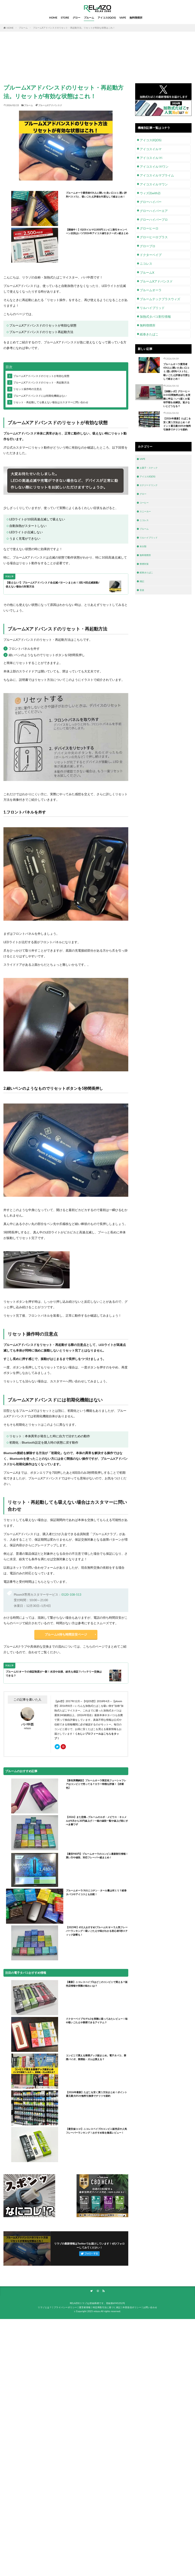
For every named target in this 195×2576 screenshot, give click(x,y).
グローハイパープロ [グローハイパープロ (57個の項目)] (154, 219)
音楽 (142, 618)
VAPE (122, 17)
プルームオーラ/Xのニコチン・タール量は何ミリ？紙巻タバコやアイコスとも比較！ (97, 1894)
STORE (65, 17)
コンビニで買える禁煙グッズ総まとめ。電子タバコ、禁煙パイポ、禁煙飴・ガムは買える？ (96, 2059)
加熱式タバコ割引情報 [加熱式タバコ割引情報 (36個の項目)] (155, 316)
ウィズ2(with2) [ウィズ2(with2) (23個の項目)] (150, 193)
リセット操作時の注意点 (24, 389)
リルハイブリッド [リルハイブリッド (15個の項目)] (152, 308)
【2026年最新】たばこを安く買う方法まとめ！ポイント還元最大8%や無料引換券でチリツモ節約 (97, 2098)
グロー (76, 17)
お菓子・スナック (150, 488)
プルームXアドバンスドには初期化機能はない (37, 395)
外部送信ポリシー (132, 2309)
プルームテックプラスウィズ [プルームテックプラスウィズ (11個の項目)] (160, 299)
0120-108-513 (71, 1594)
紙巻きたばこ (147, 600)
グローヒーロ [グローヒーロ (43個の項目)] (149, 228)
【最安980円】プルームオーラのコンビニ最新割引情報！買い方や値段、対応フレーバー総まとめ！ (96, 1860)
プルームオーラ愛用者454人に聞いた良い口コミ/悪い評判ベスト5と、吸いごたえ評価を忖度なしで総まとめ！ (96, 197)
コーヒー (145, 525)
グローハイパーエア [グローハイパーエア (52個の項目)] (154, 211)
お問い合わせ (150, 2309)
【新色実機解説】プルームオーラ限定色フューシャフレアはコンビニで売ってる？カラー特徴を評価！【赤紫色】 (96, 1787)
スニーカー (146, 535)
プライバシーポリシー (65, 2309)
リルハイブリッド (150, 563)
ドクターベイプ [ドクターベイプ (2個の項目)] (151, 255)
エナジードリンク (150, 507)
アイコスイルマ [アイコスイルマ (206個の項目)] (151, 149)
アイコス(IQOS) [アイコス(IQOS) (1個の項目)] (150, 140)
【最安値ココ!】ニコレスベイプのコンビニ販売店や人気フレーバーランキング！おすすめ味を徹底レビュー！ (97, 2135)
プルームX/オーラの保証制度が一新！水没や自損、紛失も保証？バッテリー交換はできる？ (54, 1673)
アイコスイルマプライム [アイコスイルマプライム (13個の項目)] (157, 175)
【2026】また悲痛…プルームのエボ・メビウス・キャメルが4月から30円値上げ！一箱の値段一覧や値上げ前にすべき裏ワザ (96, 1823)
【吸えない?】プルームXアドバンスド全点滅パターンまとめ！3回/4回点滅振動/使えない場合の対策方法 (53, 584)
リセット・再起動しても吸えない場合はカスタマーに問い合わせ (47, 402)
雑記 (142, 609)
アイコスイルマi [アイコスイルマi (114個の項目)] (151, 158)
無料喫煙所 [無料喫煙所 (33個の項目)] (147, 325)
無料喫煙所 (135, 17)
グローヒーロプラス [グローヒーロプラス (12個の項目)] (154, 237)
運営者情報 (85, 2309)
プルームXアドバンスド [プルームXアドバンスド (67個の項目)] (156, 281)
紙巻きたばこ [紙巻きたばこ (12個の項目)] (149, 334)
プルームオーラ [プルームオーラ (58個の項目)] (151, 290)
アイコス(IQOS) (107, 17)
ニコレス (145, 544)
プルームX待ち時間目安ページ (66, 1634)
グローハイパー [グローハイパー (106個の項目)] (151, 202)
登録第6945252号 (115, 2305)
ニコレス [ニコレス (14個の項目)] (146, 263)
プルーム (89, 17)
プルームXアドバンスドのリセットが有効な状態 (38, 376)
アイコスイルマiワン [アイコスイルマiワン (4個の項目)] (154, 166)
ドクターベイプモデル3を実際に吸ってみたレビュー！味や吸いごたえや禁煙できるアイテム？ (96, 2025)
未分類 (143, 572)
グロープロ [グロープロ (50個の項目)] (147, 246)
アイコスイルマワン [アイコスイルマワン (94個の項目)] (154, 184)
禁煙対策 (145, 591)
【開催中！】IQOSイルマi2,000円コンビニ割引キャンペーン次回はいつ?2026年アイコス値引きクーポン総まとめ (97, 234)
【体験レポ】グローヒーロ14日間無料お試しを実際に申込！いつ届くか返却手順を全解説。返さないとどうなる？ (176, 409)
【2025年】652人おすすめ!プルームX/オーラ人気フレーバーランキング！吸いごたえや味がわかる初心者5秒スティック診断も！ (96, 1933)
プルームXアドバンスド (50, 105)
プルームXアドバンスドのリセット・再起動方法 (38, 382)
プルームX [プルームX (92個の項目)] (147, 272)
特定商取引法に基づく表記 (107, 2309)
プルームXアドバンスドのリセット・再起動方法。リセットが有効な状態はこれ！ (74, 27)
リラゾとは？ (45, 2309)
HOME (53, 17)
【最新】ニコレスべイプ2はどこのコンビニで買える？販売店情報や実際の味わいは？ (96, 1986)
